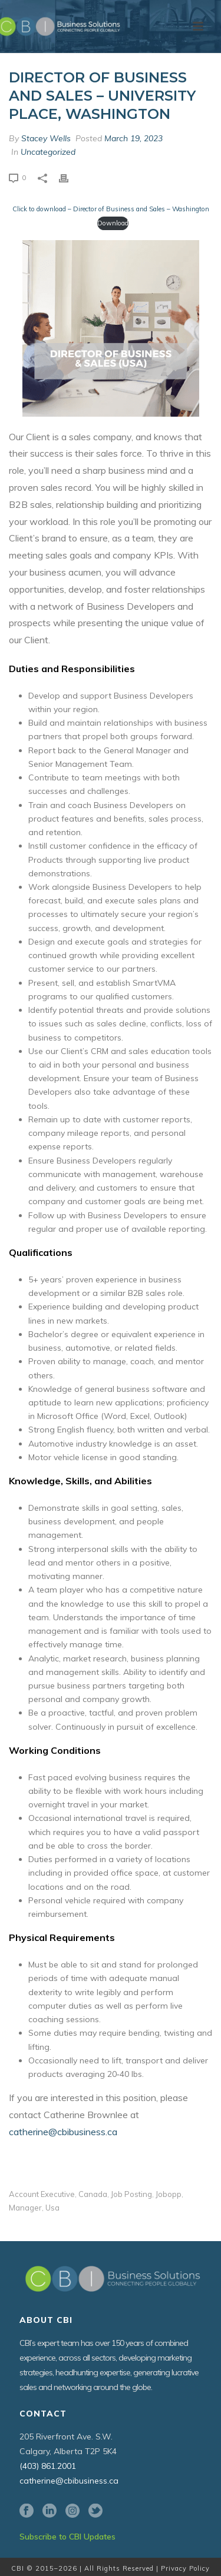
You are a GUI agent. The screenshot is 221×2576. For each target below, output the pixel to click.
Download (112, 223)
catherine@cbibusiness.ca (63, 2132)
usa (52, 2208)
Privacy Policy (185, 2568)
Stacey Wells (46, 138)
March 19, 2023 (133, 138)
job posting (131, 2194)
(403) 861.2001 (47, 2466)
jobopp (169, 2194)
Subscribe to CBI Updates (67, 2536)
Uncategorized (48, 152)
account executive (42, 2194)
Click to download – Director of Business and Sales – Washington (110, 209)
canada (92, 2194)
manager (25, 2208)
